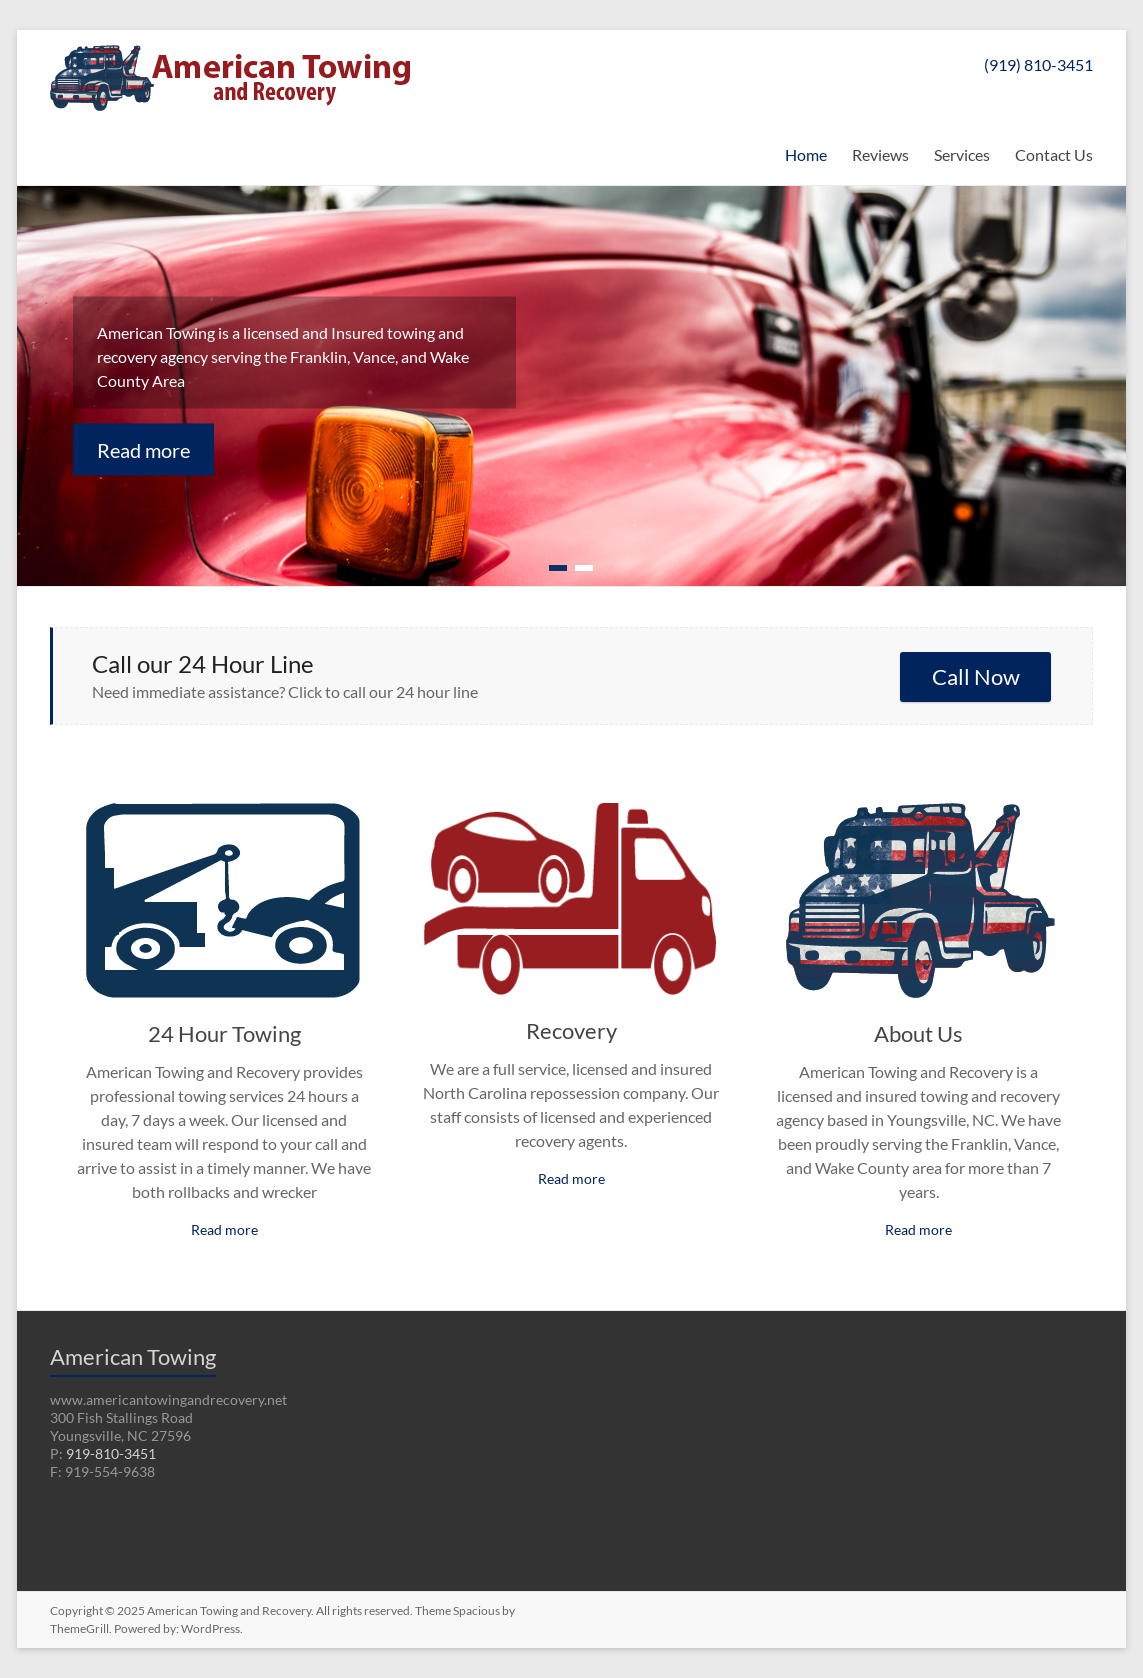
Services (962, 154)
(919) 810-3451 (1038, 64)
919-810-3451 (111, 1453)
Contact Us (1054, 154)
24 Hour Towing (224, 1033)
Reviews (880, 154)
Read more (143, 449)
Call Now (976, 676)
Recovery (571, 1030)
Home (806, 154)
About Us (918, 1033)
